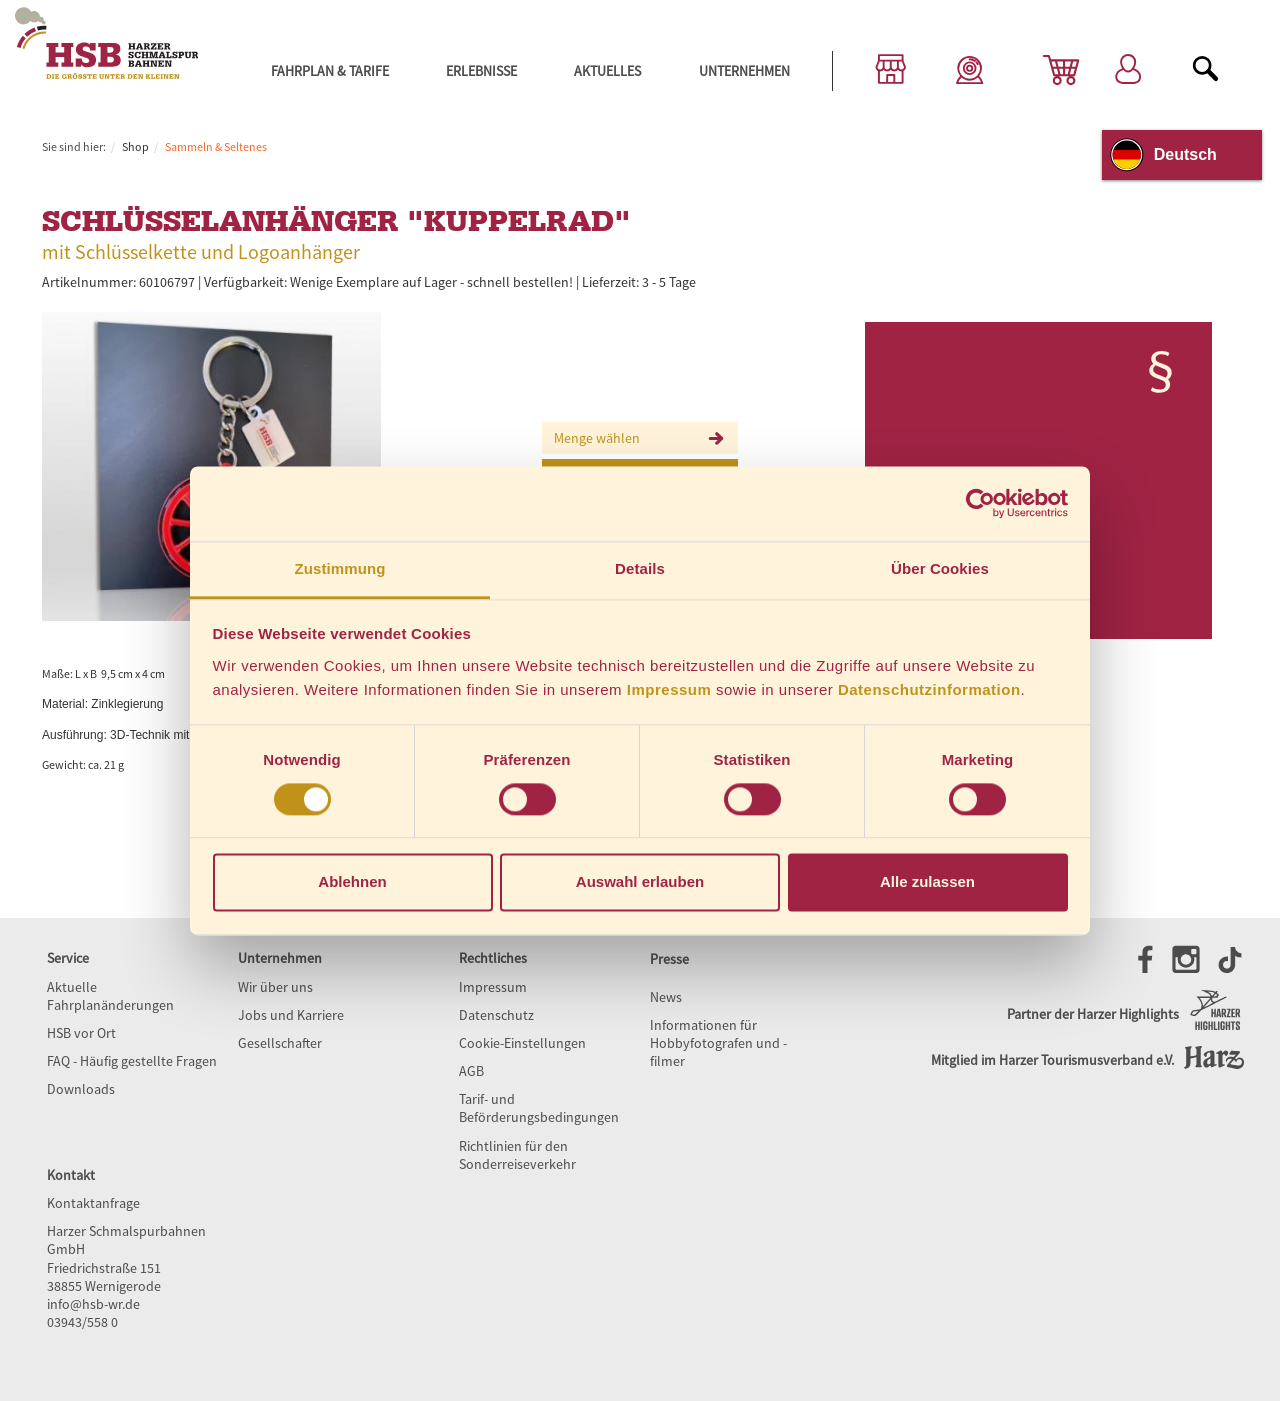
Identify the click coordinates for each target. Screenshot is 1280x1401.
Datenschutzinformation (929, 689)
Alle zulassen (927, 882)
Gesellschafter (280, 1043)
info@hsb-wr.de (93, 1304)
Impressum (669, 689)
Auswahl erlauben (640, 882)
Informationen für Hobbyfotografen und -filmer (718, 1043)
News (666, 997)
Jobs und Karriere (291, 1015)
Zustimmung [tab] (340, 568)
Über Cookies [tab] (940, 568)
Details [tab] (640, 568)
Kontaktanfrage (93, 1203)
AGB (471, 1071)
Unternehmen (744, 71)
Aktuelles (607, 71)
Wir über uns (275, 987)
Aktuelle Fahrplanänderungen (110, 996)
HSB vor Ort (81, 1033)
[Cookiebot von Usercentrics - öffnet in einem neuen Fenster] (980, 503)
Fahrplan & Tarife (330, 71)
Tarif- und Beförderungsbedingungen (539, 1108)
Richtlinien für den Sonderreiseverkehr (517, 1155)
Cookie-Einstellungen (522, 1043)
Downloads (81, 1089)
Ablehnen (352, 882)
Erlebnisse (481, 71)
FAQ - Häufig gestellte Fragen (132, 1061)
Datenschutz (496, 1015)
